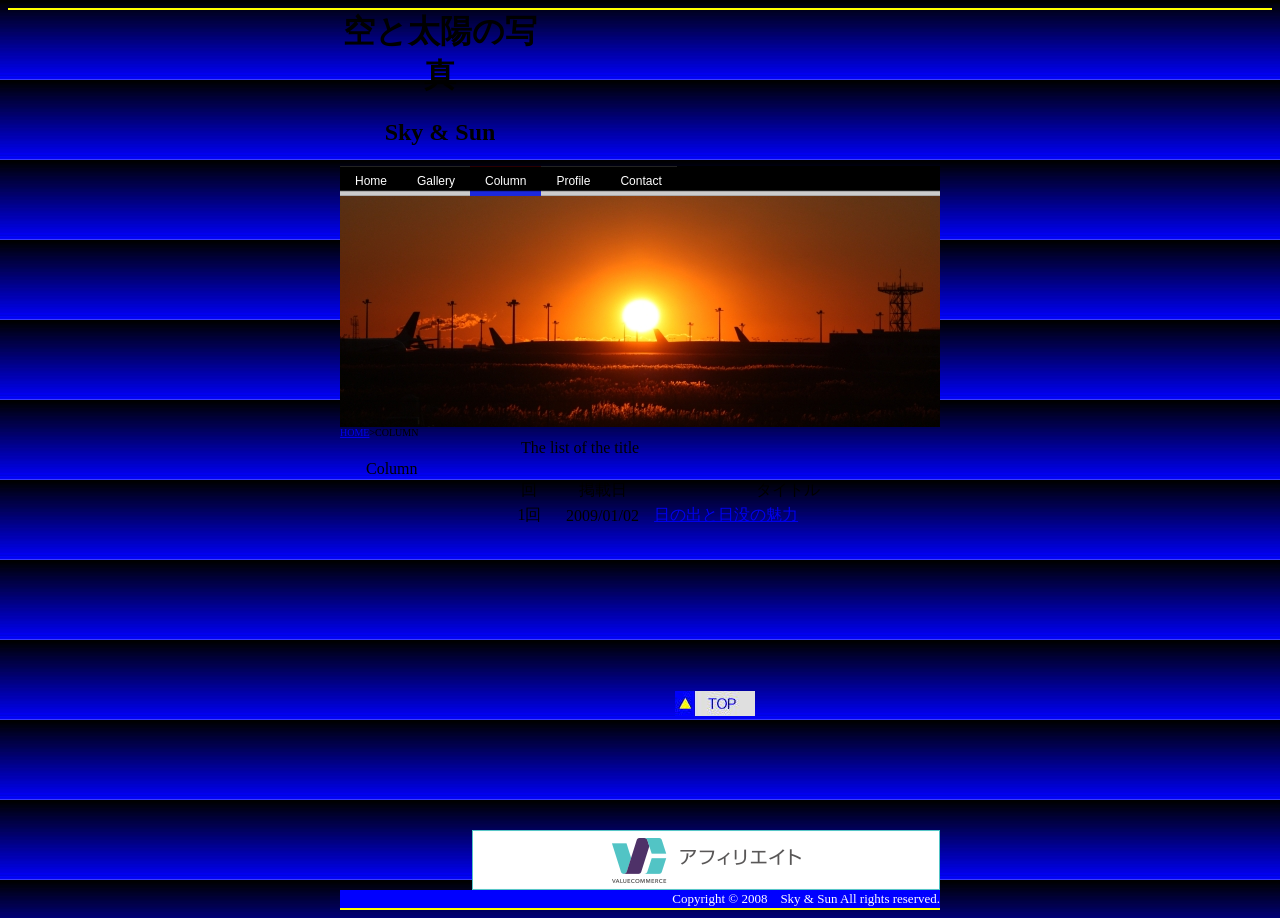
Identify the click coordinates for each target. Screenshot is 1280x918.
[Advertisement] (400, 564)
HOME (354, 432)
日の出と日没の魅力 (726, 514)
